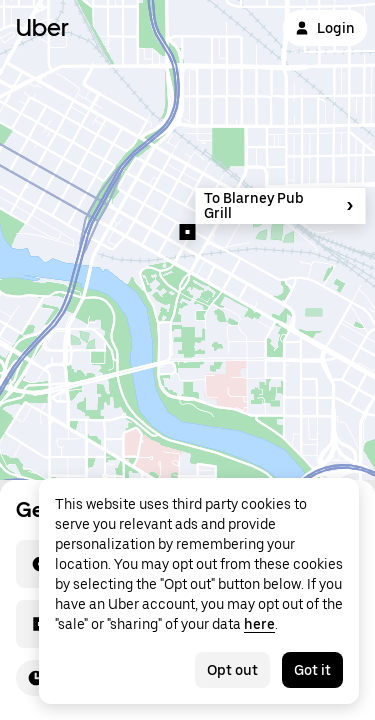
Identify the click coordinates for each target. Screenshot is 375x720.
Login (325, 28)
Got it (312, 670)
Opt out (232, 670)
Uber (42, 27)
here (259, 624)
